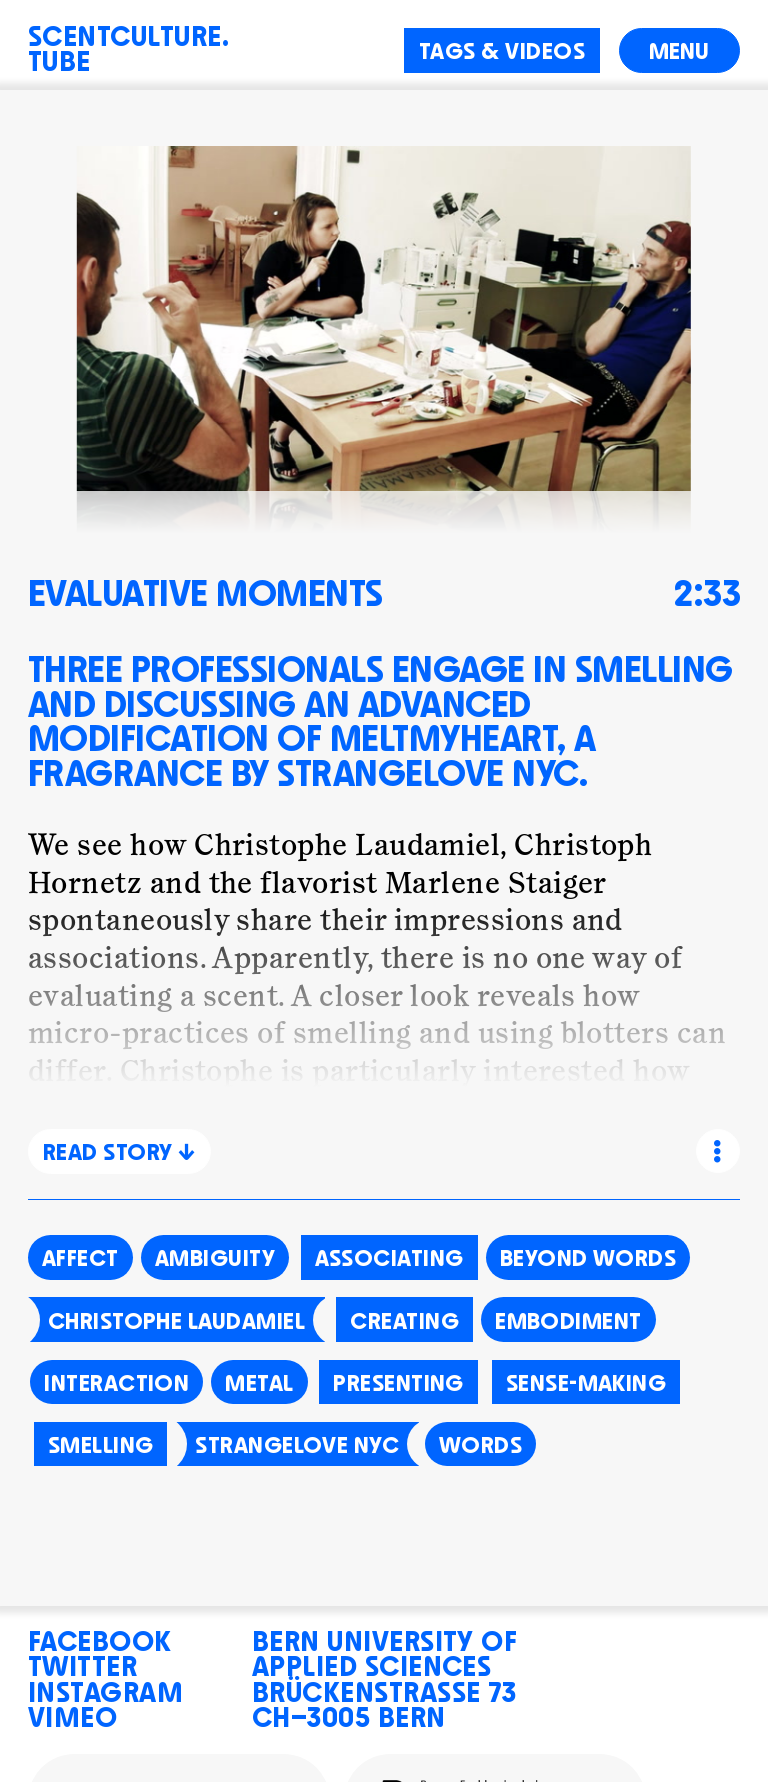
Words (480, 1442)
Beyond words (588, 1255)
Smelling (101, 1442)
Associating (389, 1255)
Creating (404, 1318)
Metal (259, 1380)
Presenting (398, 1380)
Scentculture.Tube (128, 45)
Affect (80, 1255)
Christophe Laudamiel (176, 1318)
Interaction (116, 1380)
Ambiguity (215, 1255)
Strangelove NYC (297, 1442)
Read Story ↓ (119, 1149)
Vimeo (72, 1713)
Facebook (100, 1637)
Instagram (105, 1688)
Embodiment (568, 1318)
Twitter (82, 1662)
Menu (679, 48)
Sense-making (586, 1380)
